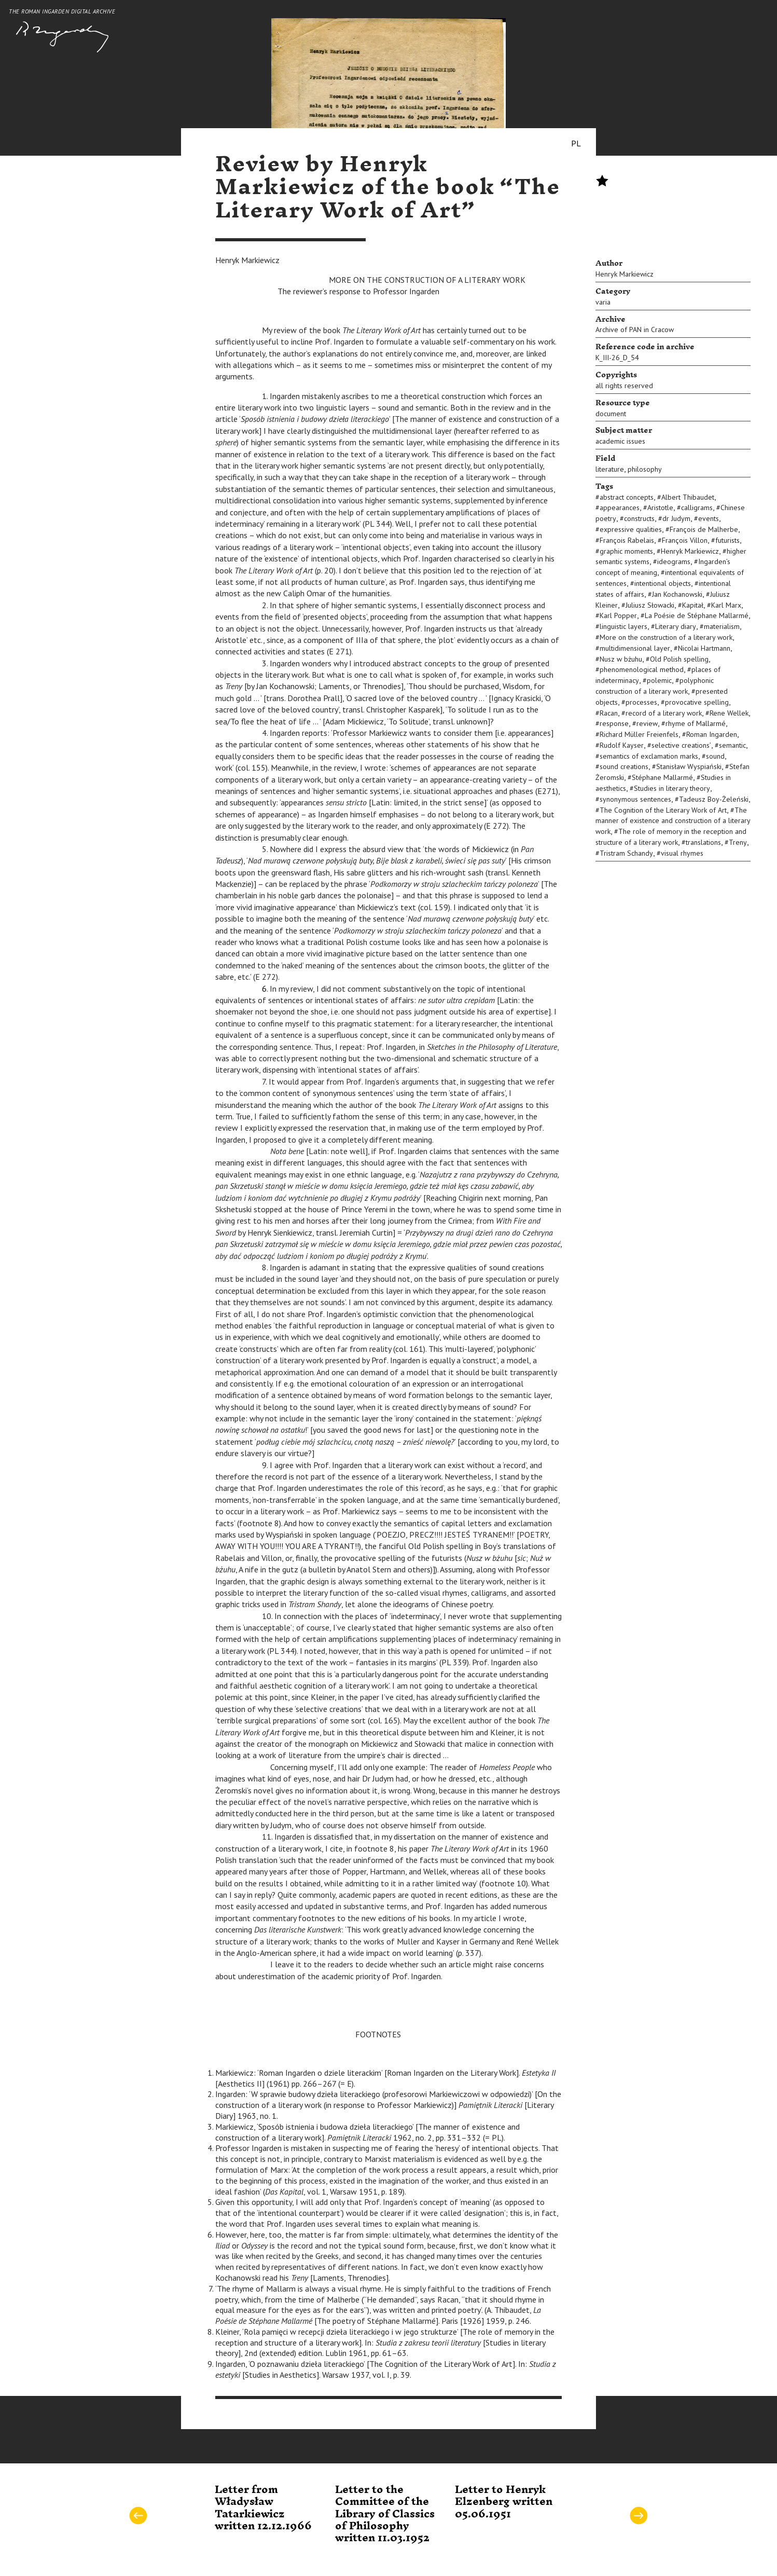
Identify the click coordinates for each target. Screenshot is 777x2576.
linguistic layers (623, 626)
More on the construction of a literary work (666, 637)
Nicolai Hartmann (704, 648)
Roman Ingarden (711, 734)
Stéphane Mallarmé (662, 777)
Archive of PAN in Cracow (634, 329)
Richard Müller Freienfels (639, 734)
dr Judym (676, 518)
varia (602, 302)
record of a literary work (664, 713)
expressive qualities (631, 529)
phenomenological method (642, 669)
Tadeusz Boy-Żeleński (713, 799)
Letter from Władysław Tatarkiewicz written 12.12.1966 (263, 2508)
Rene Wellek (729, 713)
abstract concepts (627, 497)
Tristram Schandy (626, 853)
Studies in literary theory (672, 788)
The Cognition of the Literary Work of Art (663, 810)
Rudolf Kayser (622, 745)
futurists (727, 540)
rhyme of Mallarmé (695, 723)
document (610, 413)
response (614, 723)
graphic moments (626, 551)
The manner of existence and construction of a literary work (672, 821)
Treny (738, 842)
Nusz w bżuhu (621, 659)
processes (641, 702)
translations (703, 842)
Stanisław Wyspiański (689, 766)
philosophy (645, 469)
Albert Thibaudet (687, 497)
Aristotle (660, 507)
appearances (620, 507)
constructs (639, 518)
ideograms (673, 561)
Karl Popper (618, 615)
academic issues (620, 441)
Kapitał (692, 605)
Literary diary (675, 626)
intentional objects (662, 583)
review (647, 723)
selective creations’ (681, 745)
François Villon (684, 540)
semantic (732, 745)
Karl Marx (726, 605)
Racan (609, 713)
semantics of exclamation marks (649, 756)
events (708, 518)
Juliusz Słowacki (650, 605)
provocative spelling (697, 702)
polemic (659, 680)
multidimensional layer (635, 648)
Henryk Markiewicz (624, 274)
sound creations (624, 766)
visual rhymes (682, 853)
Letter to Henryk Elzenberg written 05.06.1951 (503, 2502)
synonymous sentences (635, 799)
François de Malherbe (704, 529)
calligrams (697, 507)
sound (715, 756)
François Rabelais (627, 540)
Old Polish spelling (679, 659)
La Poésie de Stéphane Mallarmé (696, 615)
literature (609, 469)
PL (576, 143)
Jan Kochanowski (677, 594)
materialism (722, 626)
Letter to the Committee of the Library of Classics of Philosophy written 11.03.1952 (385, 2514)
